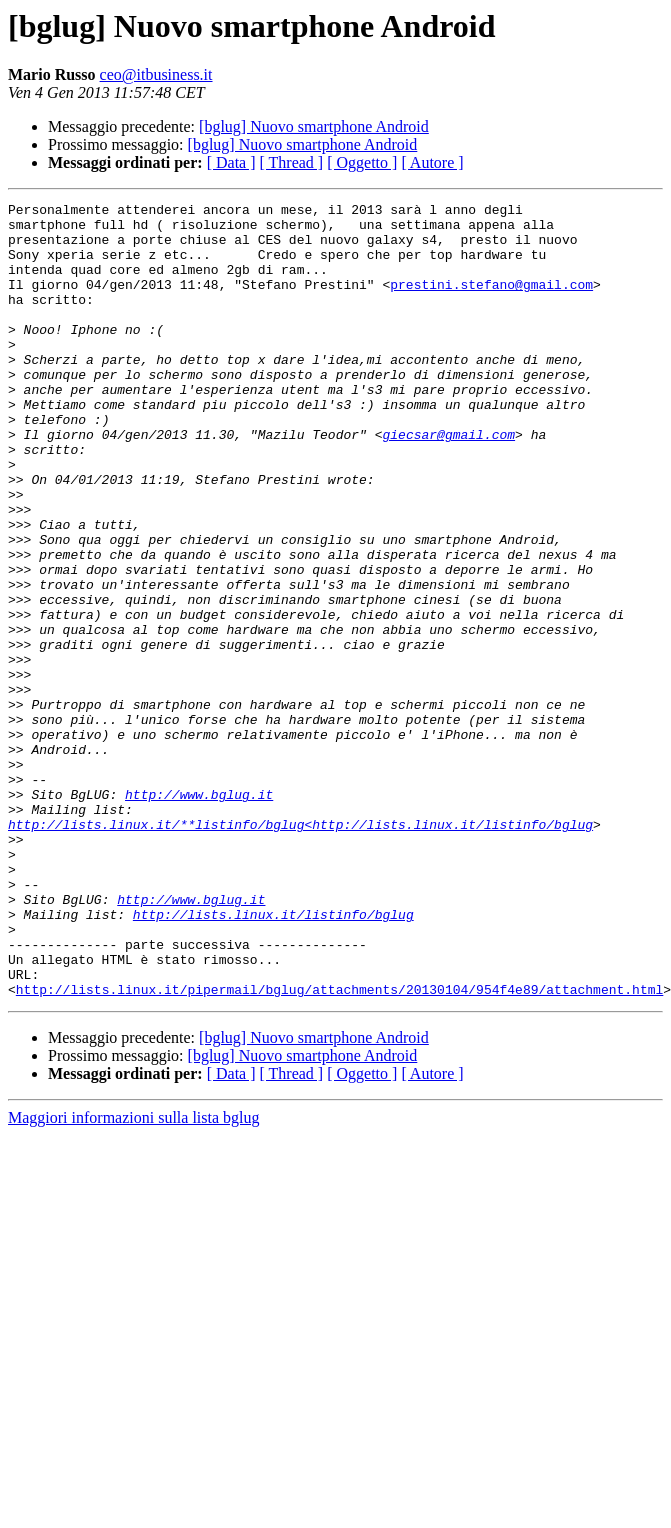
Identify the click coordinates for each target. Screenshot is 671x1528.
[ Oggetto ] (362, 162)
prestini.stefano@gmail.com (491, 302)
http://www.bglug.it (199, 914)
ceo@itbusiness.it (156, 74)
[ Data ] (231, 162)
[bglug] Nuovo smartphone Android (314, 126)
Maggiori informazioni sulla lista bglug (134, 1276)
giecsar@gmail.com (448, 482)
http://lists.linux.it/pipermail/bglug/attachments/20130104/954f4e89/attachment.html (339, 1148)
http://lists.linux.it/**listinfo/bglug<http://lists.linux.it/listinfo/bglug (300, 950)
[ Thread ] (292, 162)
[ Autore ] (432, 162)
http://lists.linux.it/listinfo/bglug (273, 1058)
